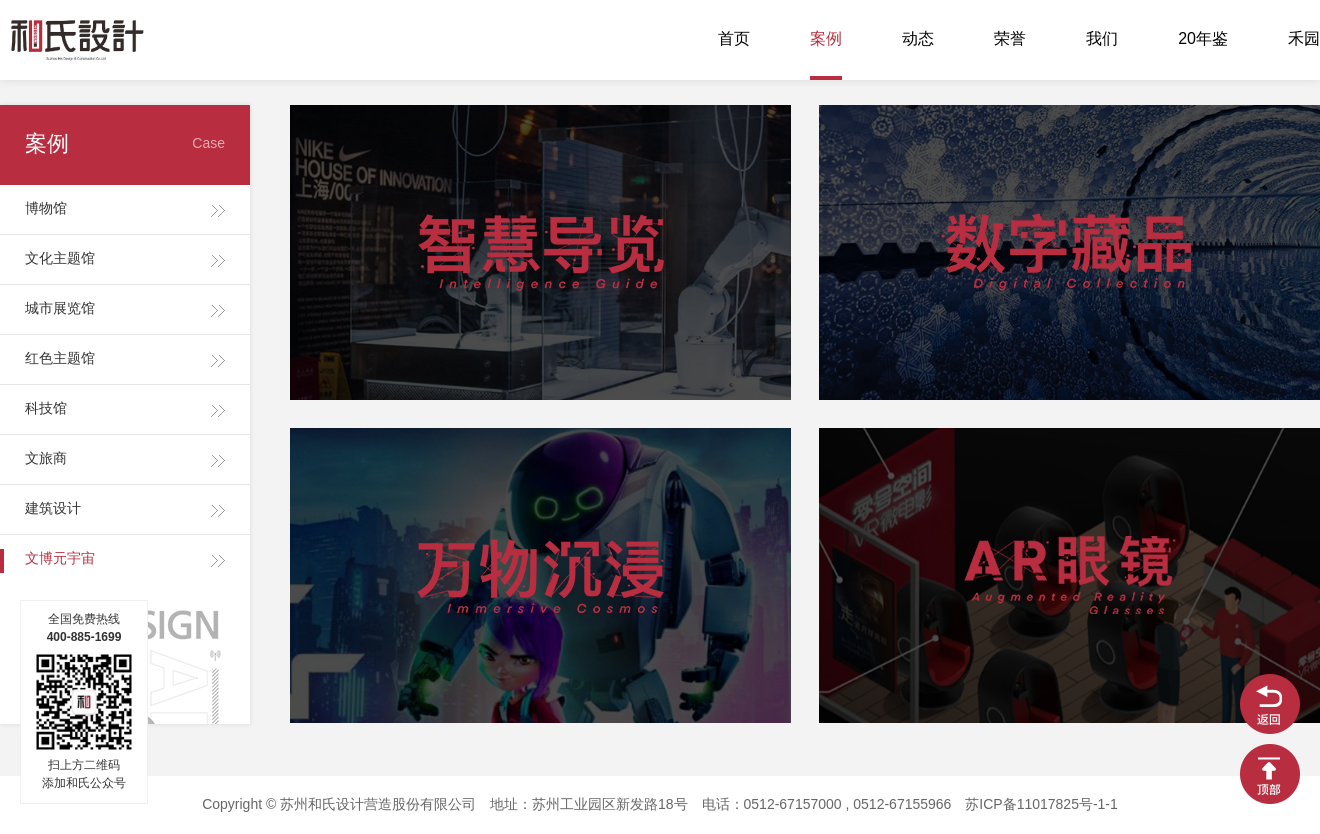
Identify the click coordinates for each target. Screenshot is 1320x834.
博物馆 (46, 209)
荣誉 (1010, 39)
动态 (918, 39)
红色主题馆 (60, 359)
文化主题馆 (60, 259)
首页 (734, 39)
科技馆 (46, 409)
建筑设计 (53, 509)
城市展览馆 (60, 309)
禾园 (1304, 39)
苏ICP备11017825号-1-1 (1041, 805)
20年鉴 (1203, 39)
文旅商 (46, 459)
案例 (826, 39)
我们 (1102, 39)
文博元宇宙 (60, 559)
